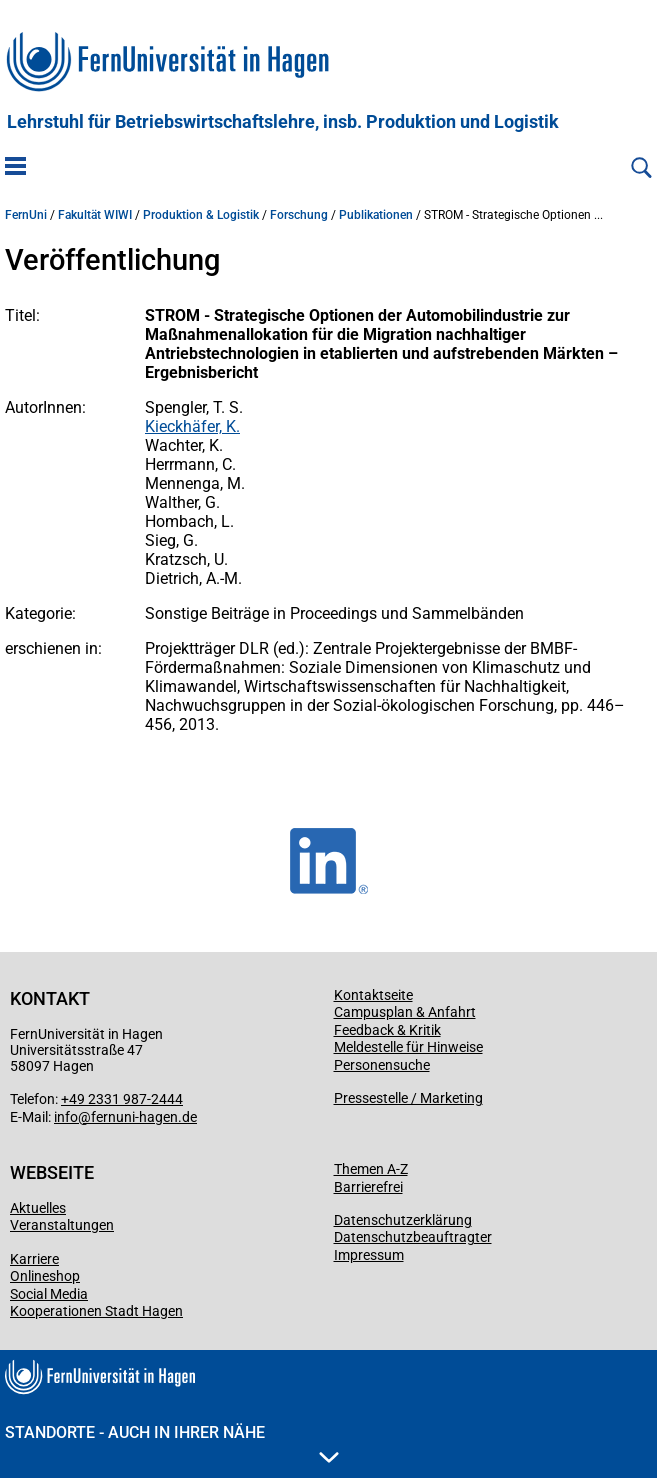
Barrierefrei (368, 1187)
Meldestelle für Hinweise (408, 1047)
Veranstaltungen (62, 1225)
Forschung (299, 215)
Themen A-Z (371, 1169)
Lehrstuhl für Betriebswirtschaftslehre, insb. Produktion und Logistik (283, 122)
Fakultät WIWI (95, 215)
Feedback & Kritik (387, 1030)
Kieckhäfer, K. (192, 426)
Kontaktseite (373, 995)
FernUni (26, 215)
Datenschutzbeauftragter (413, 1237)
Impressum (369, 1255)
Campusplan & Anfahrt (405, 1012)
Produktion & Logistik (201, 215)
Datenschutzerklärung (403, 1220)
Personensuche (382, 1065)
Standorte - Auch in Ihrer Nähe (172, 1443)
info (66, 1117)
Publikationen (376, 215)
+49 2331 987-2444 (122, 1099)
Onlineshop (45, 1276)
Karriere (34, 1259)
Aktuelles (38, 1208)
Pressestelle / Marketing (408, 1098)
